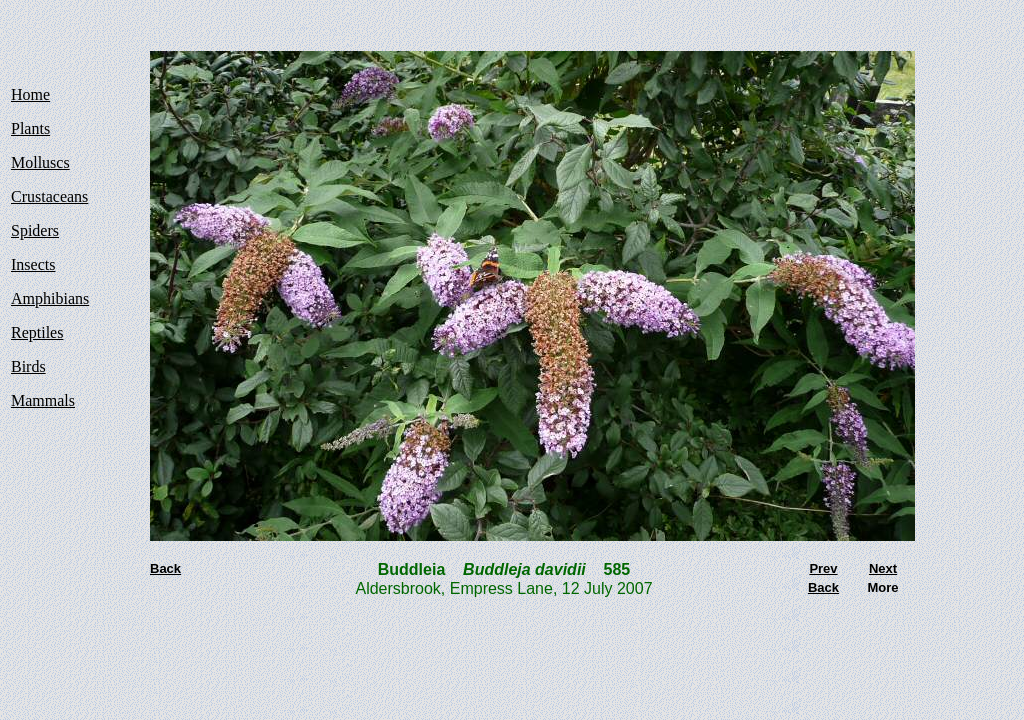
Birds (28, 366)
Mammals (43, 400)
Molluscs (40, 162)
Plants (30, 128)
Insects (33, 264)
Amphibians (50, 298)
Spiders (35, 230)
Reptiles (37, 332)
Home (30, 94)
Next (883, 568)
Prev (823, 568)
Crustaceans (49, 196)
